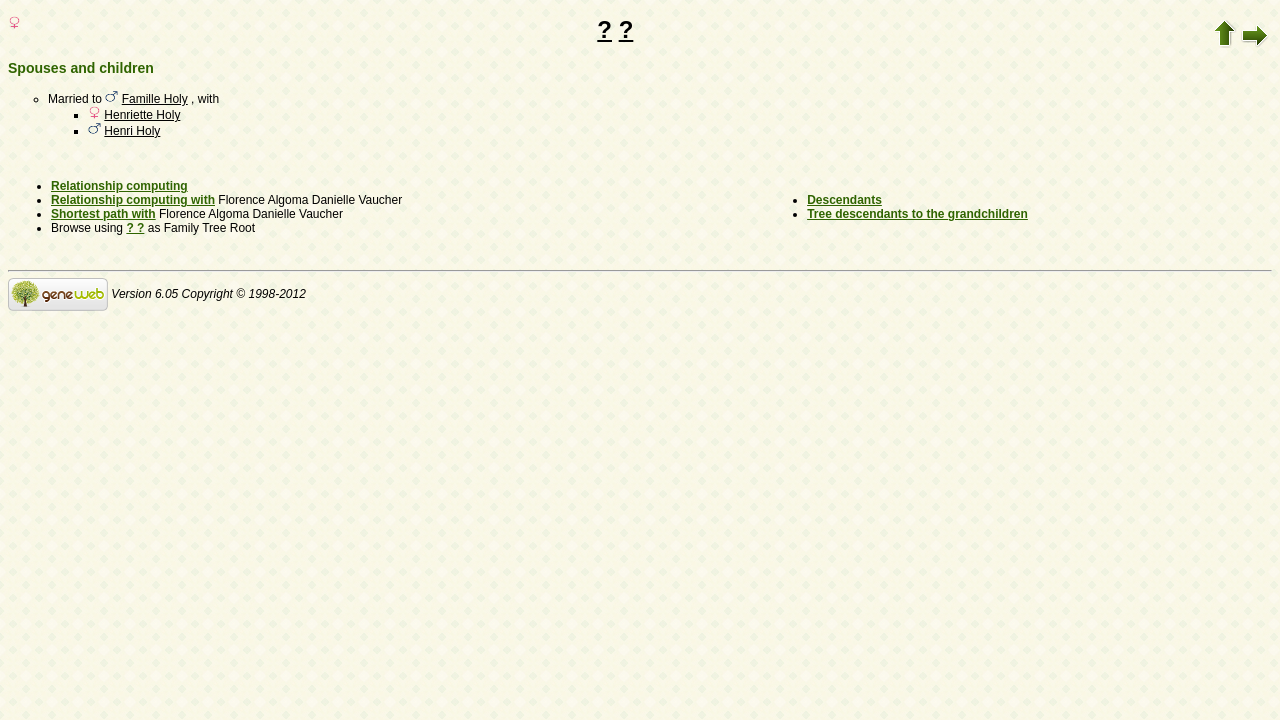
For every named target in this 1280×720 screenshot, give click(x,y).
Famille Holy (155, 99)
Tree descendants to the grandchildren (917, 214)
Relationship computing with (133, 200)
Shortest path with (103, 214)
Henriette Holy (142, 115)
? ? (135, 228)
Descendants (844, 200)
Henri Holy (132, 131)
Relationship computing (119, 186)
